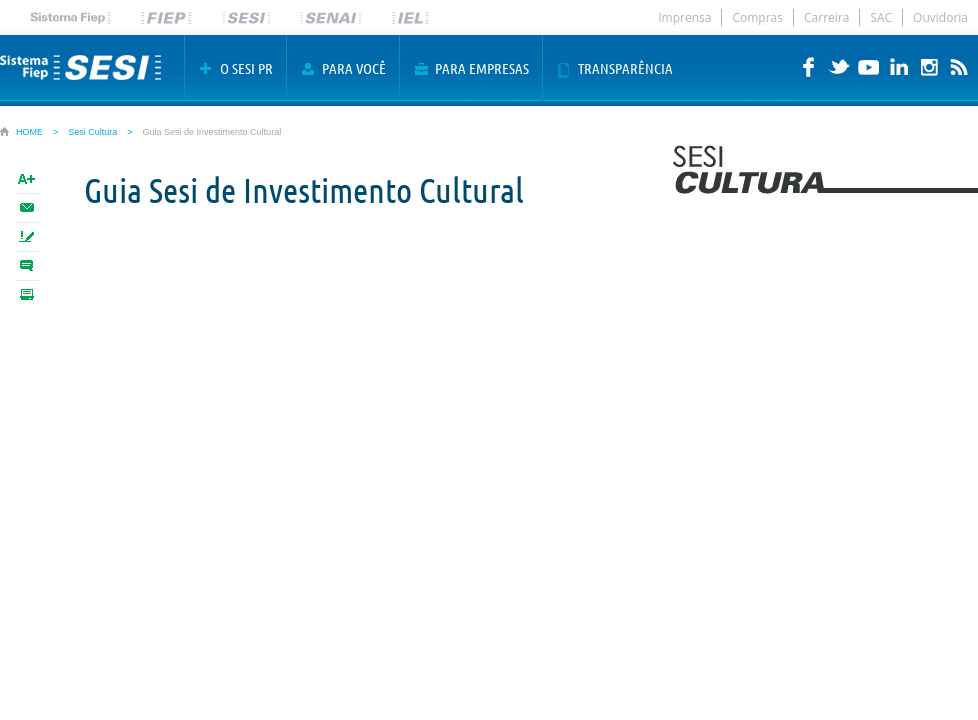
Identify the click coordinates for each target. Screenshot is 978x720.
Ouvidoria (940, 17)
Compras (757, 17)
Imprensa (684, 17)
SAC (881, 17)
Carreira (826, 17)
